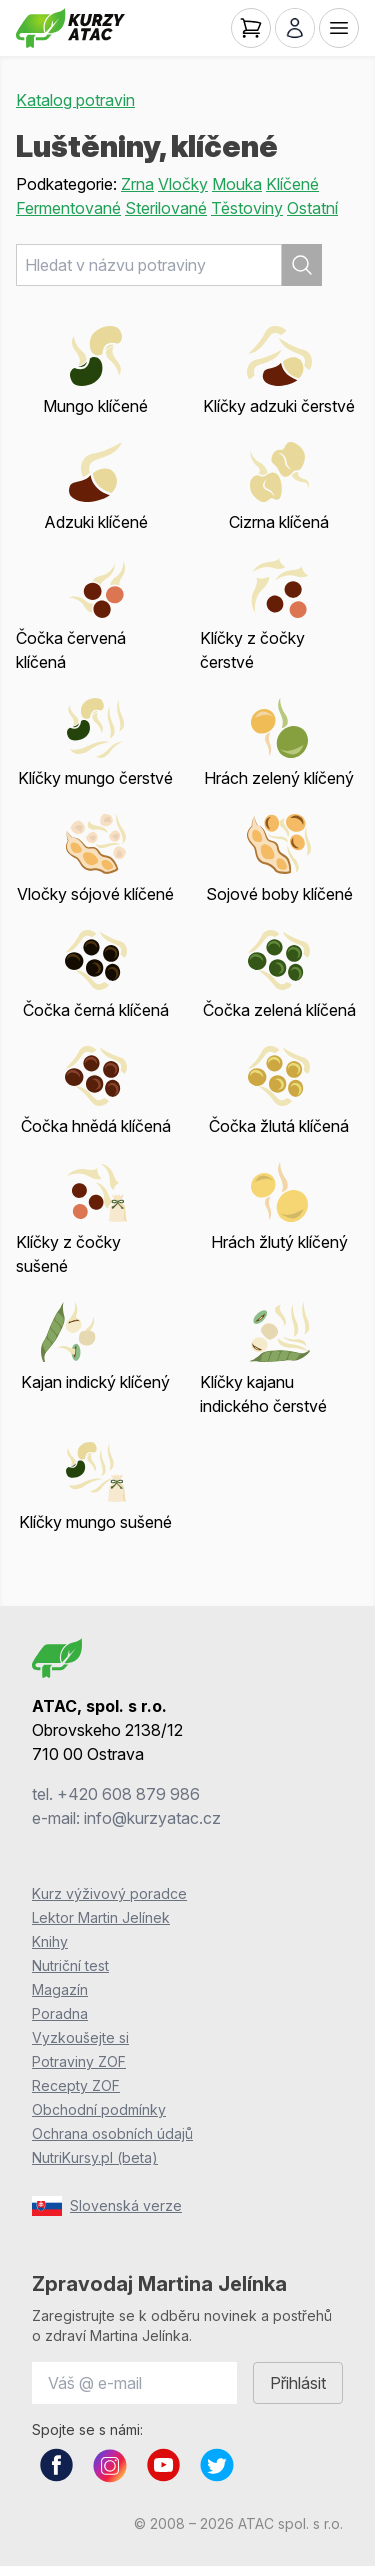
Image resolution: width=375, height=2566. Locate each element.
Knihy (50, 1941)
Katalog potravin (75, 100)
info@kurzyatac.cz (152, 1818)
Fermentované (68, 208)
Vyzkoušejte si (80, 2037)
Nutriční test (70, 1965)
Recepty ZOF (76, 2085)
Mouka (237, 184)
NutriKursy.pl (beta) (95, 2157)
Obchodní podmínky (99, 2109)
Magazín (60, 1989)
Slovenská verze (107, 2206)
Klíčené (292, 184)
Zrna (137, 184)
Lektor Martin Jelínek (101, 1917)
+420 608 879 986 (128, 1794)
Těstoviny (247, 208)
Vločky (183, 184)
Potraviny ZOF (79, 2061)
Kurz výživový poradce (109, 1893)
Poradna (60, 2013)
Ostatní (312, 208)
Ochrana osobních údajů (112, 2133)
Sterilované (166, 208)
